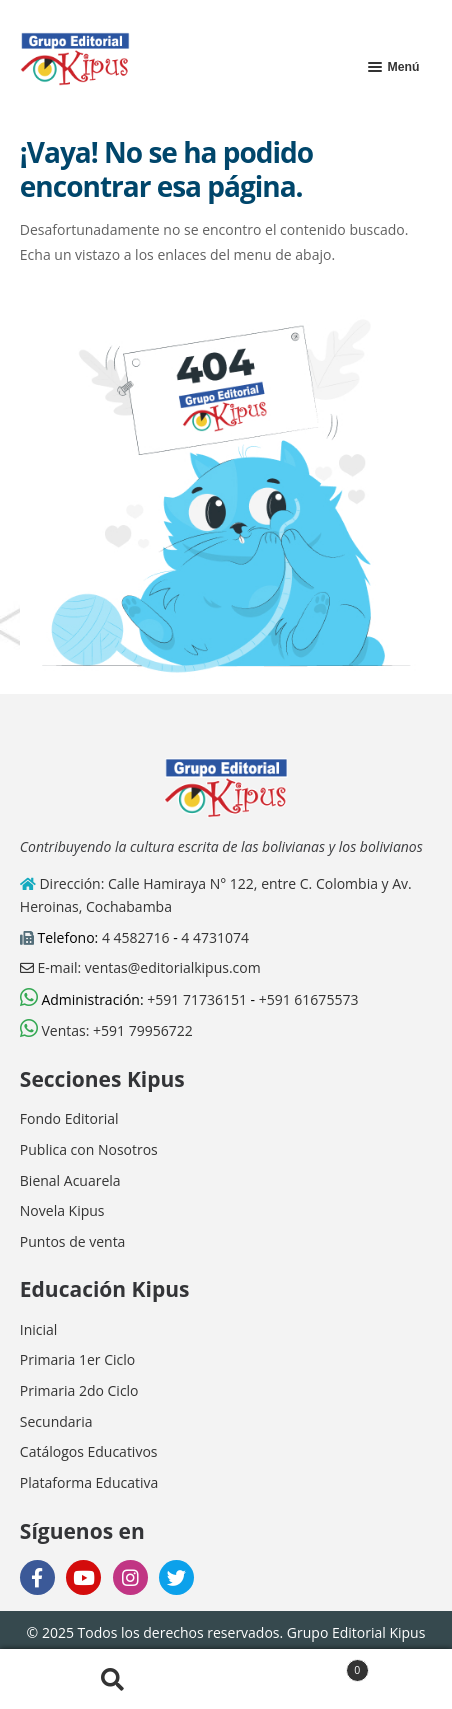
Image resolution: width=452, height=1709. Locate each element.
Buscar (113, 1679)
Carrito (297, 1666)
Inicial (39, 1329)
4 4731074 (215, 937)
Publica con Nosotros (89, 1149)
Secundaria (56, 1421)
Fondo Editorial (69, 1118)
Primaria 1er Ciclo (77, 1359)
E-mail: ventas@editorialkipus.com (140, 967)
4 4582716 (136, 937)
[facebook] (37, 1577)
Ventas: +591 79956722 (106, 1030)
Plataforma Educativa (89, 1482)
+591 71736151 (197, 999)
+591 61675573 (309, 999)
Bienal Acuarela (70, 1180)
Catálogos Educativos (89, 1451)
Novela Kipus (62, 1210)
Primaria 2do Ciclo (79, 1390)
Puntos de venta (73, 1241)
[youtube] (83, 1577)
